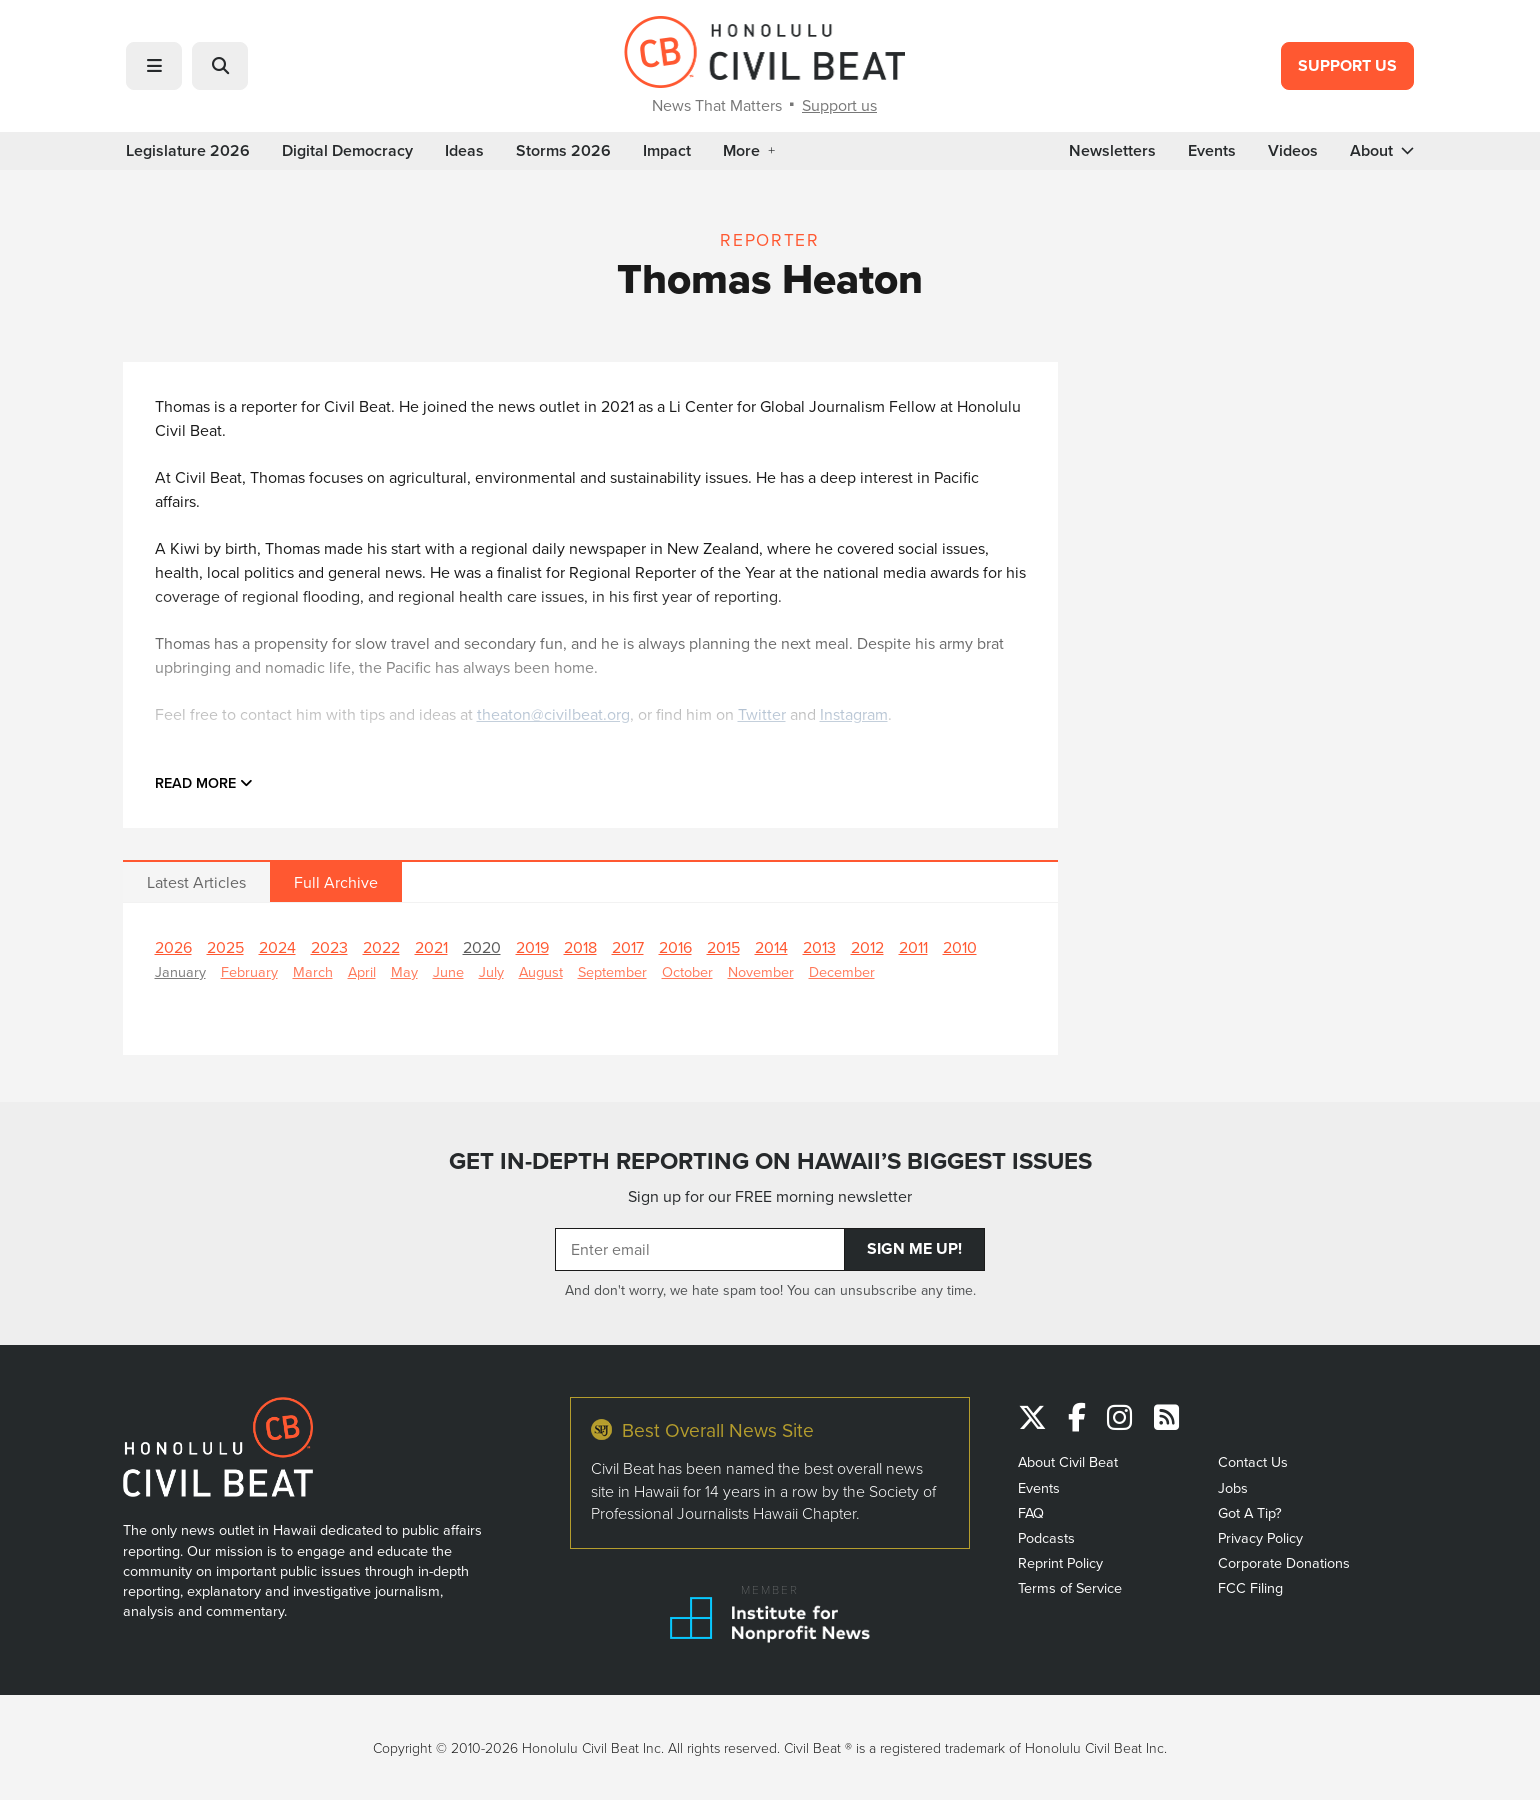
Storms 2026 (563, 151)
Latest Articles (196, 882)
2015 (723, 947)
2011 (913, 947)
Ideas (464, 151)
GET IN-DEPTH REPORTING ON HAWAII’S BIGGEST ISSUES (770, 1160)
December (842, 971)
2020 (482, 947)
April (362, 971)
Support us (839, 105)
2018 (580, 947)
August (541, 971)
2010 (960, 947)
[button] (154, 66)
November (761, 971)
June (448, 971)
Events (1212, 151)
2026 (173, 947)
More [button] (749, 151)
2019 (532, 947)
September (612, 971)
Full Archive (336, 882)
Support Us (1347, 65)
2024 (277, 947)
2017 (628, 947)
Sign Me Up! (914, 1248)
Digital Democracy (347, 151)
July (491, 971)
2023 (329, 947)
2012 (867, 947)
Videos (1293, 151)
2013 (819, 947)
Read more (204, 782)
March (313, 971)
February (249, 971)
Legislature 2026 (188, 151)
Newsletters (1112, 151)
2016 (675, 947)
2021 (431, 947)
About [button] (1382, 151)
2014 (771, 947)
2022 (381, 947)
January (180, 971)
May (404, 971)
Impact (667, 151)
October (687, 971)
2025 (225, 947)
